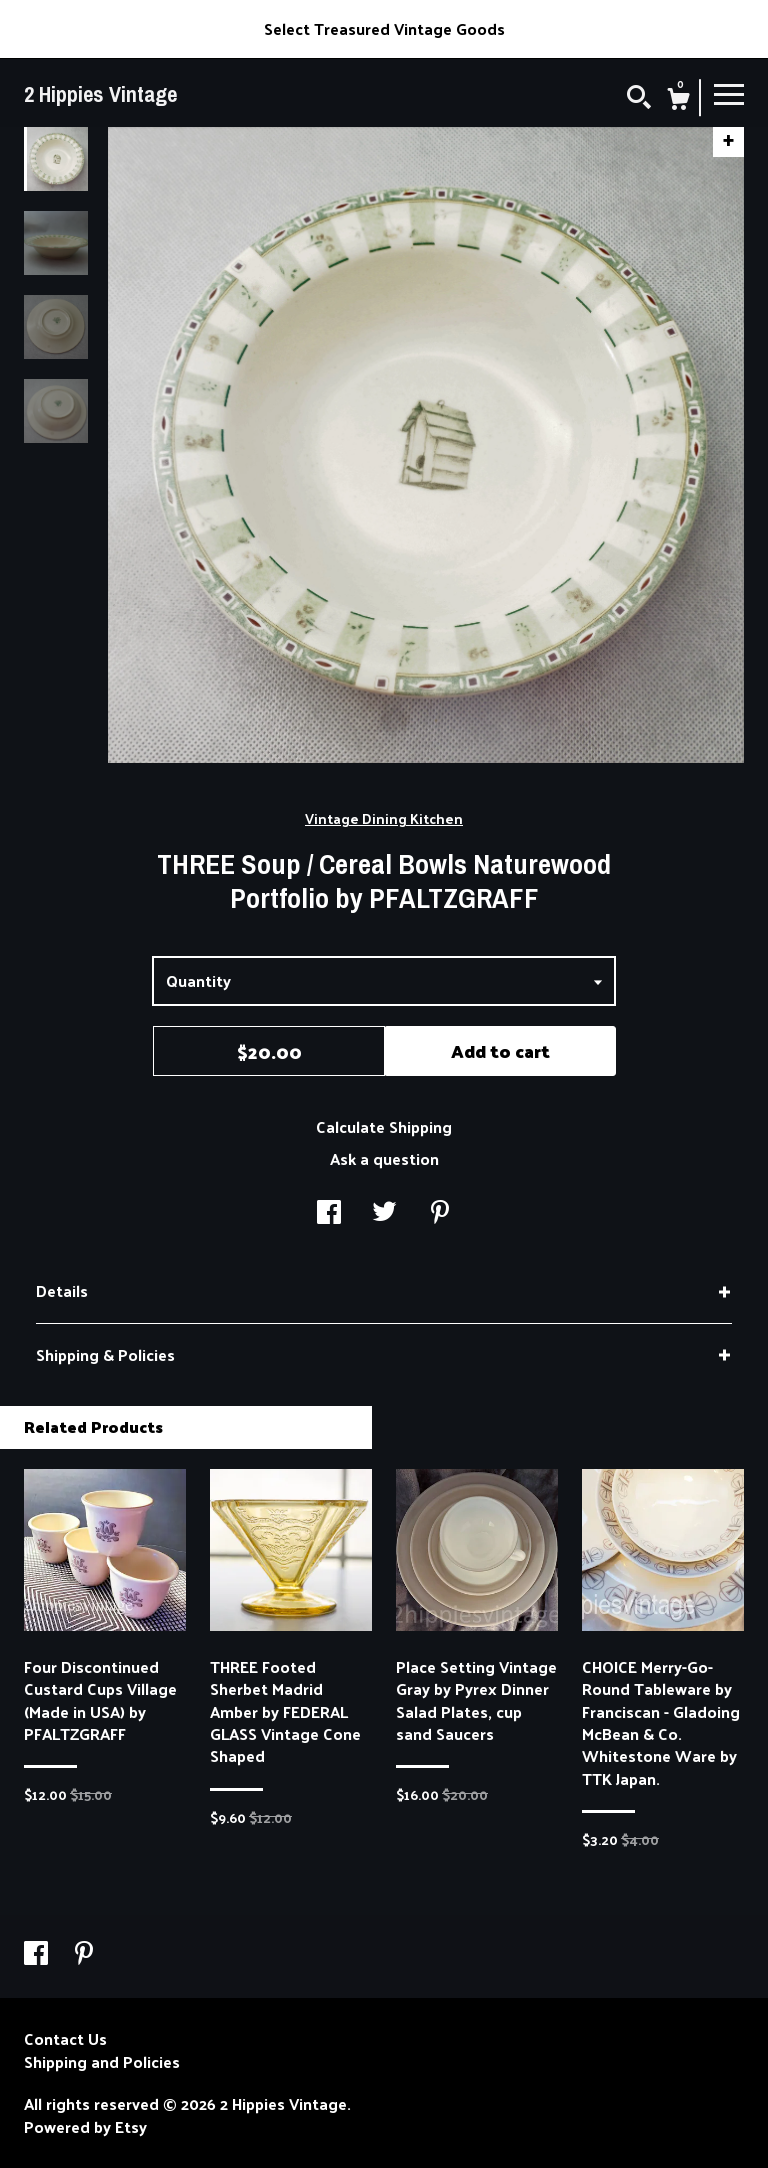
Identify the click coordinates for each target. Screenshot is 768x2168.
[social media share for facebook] (329, 1213)
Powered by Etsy (85, 2127)
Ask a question (384, 1158)
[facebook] (38, 1954)
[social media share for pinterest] (440, 1213)
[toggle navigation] (729, 93)
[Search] (639, 99)
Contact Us (65, 2039)
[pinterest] (84, 1954)
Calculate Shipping (384, 1126)
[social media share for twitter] (384, 1213)
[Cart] (678, 101)
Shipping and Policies (102, 2062)
